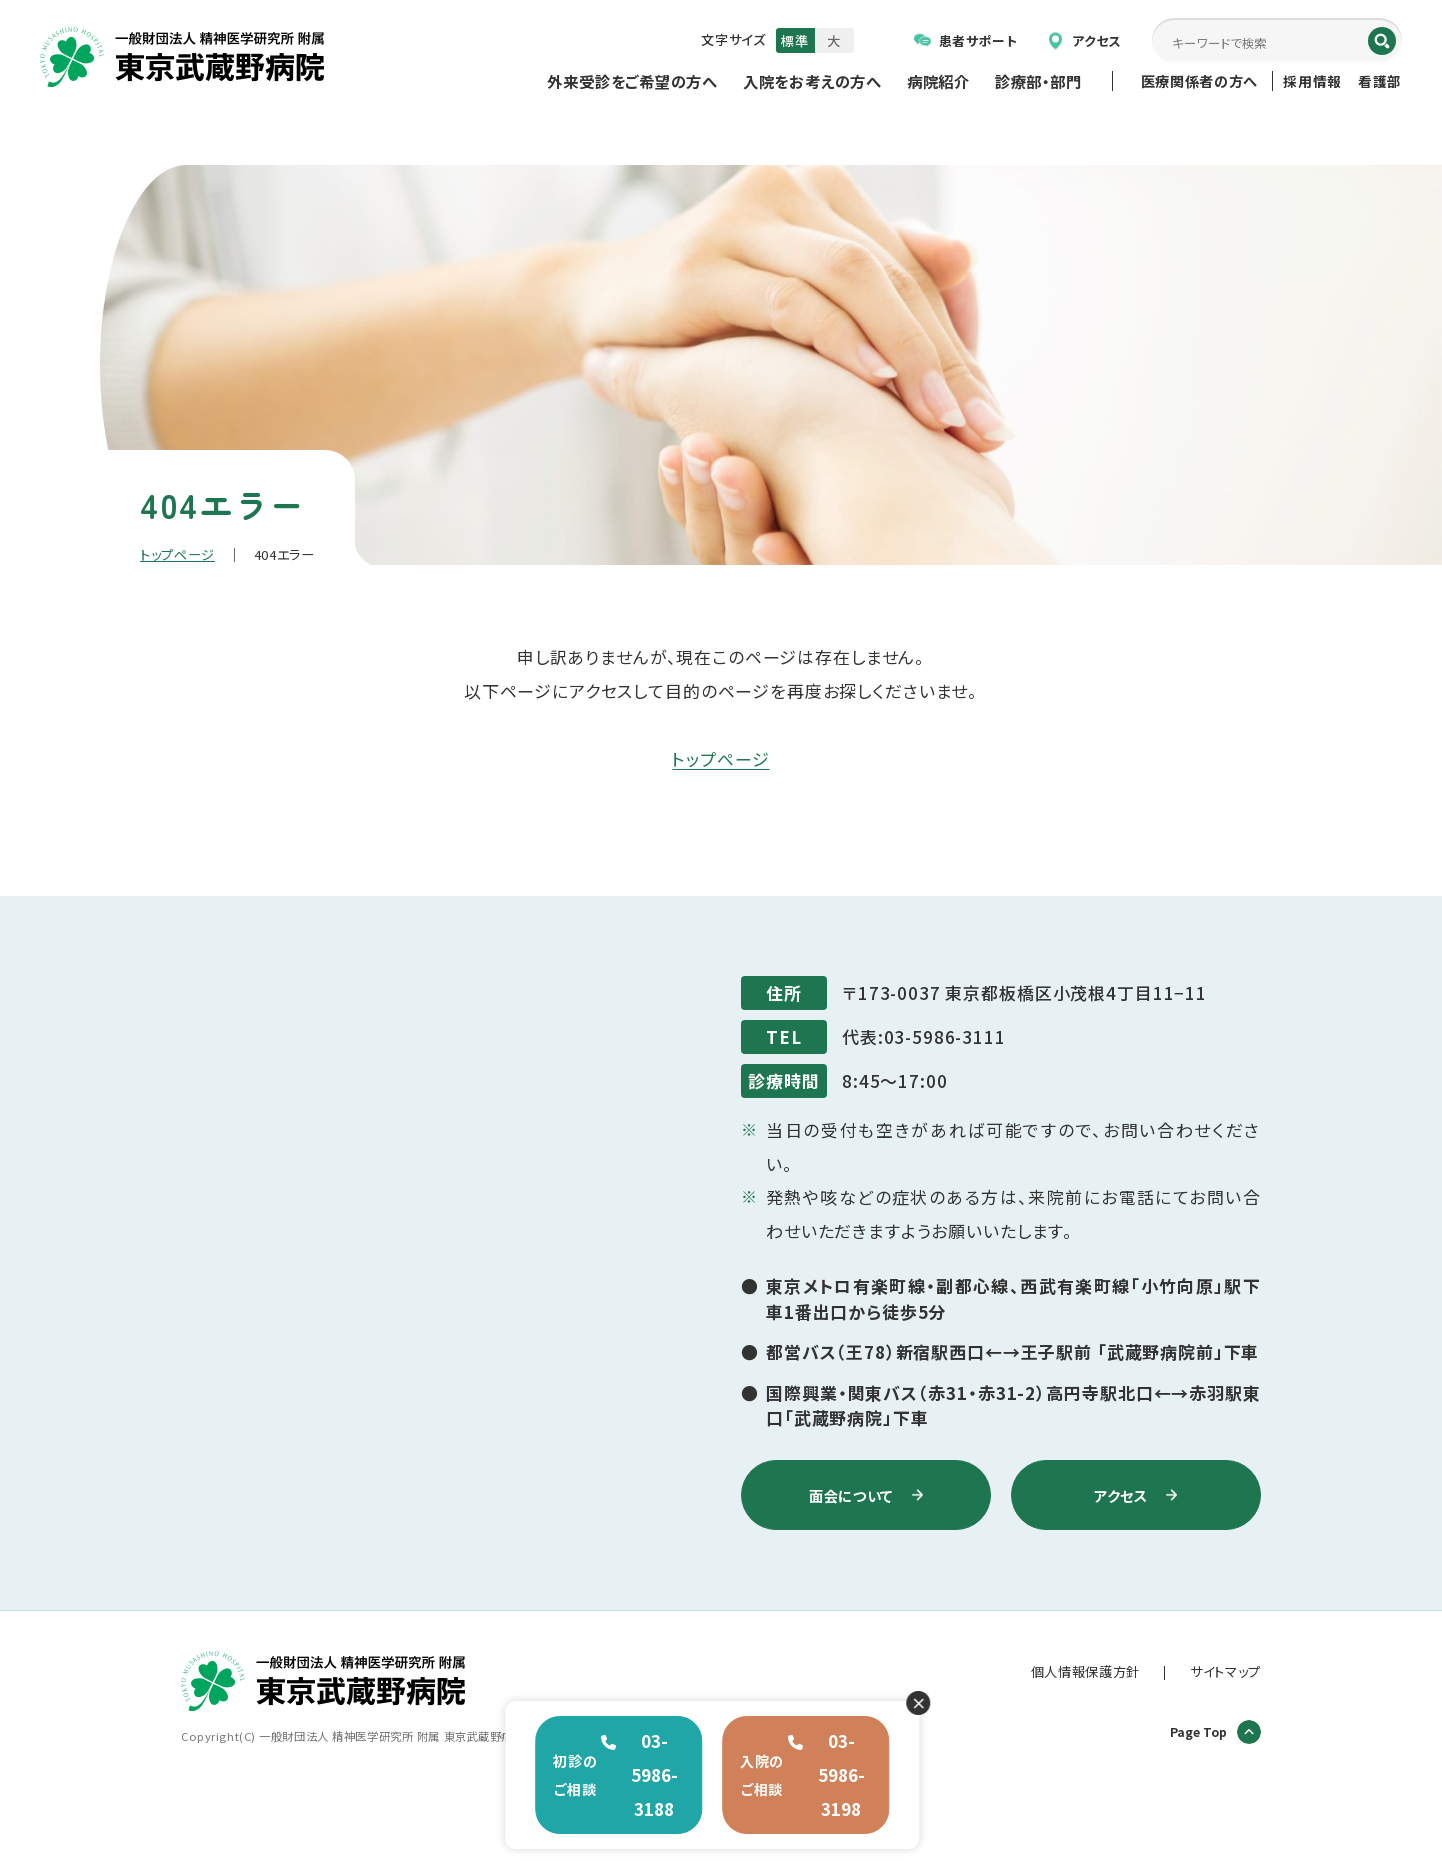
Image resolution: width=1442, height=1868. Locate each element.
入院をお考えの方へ (812, 81)
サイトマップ (1225, 1671)
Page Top (1215, 1732)
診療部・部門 (1038, 81)
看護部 (1380, 81)
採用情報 (1312, 81)
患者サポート (966, 40)
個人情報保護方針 (1085, 1671)
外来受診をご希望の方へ (632, 81)
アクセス (1084, 40)
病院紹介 (938, 81)
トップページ (177, 554)
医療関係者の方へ (1200, 80)
